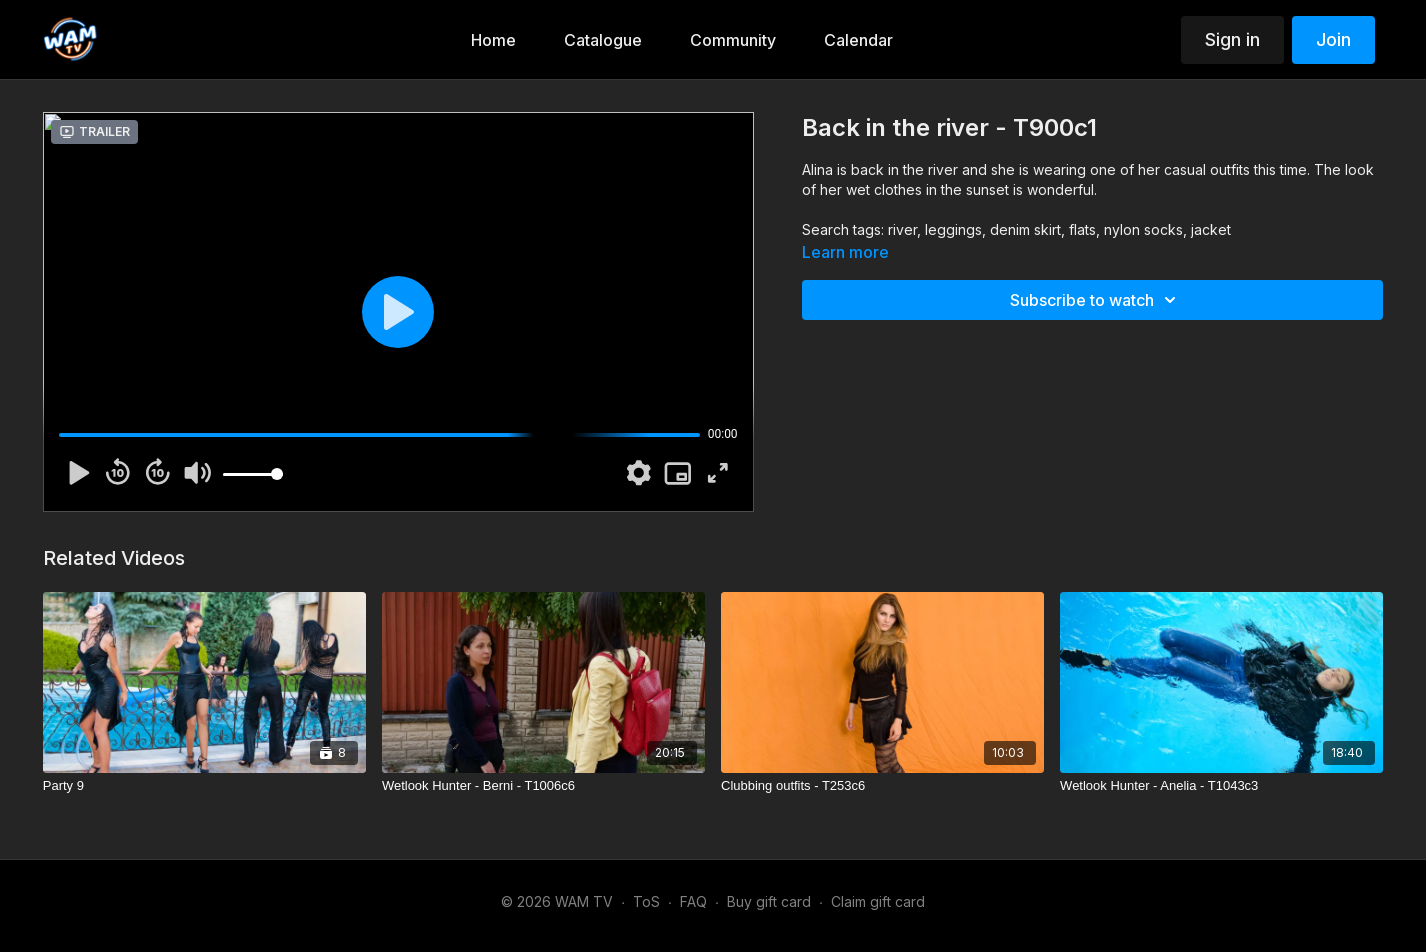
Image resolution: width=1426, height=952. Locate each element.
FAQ (693, 901)
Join (1333, 39)
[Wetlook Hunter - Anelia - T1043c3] (1221, 786)
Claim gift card (878, 901)
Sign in (1232, 39)
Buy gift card (769, 901)
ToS (646, 901)
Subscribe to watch (1096, 300)
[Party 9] (204, 786)
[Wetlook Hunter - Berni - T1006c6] (543, 786)
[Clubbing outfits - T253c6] (882, 786)
